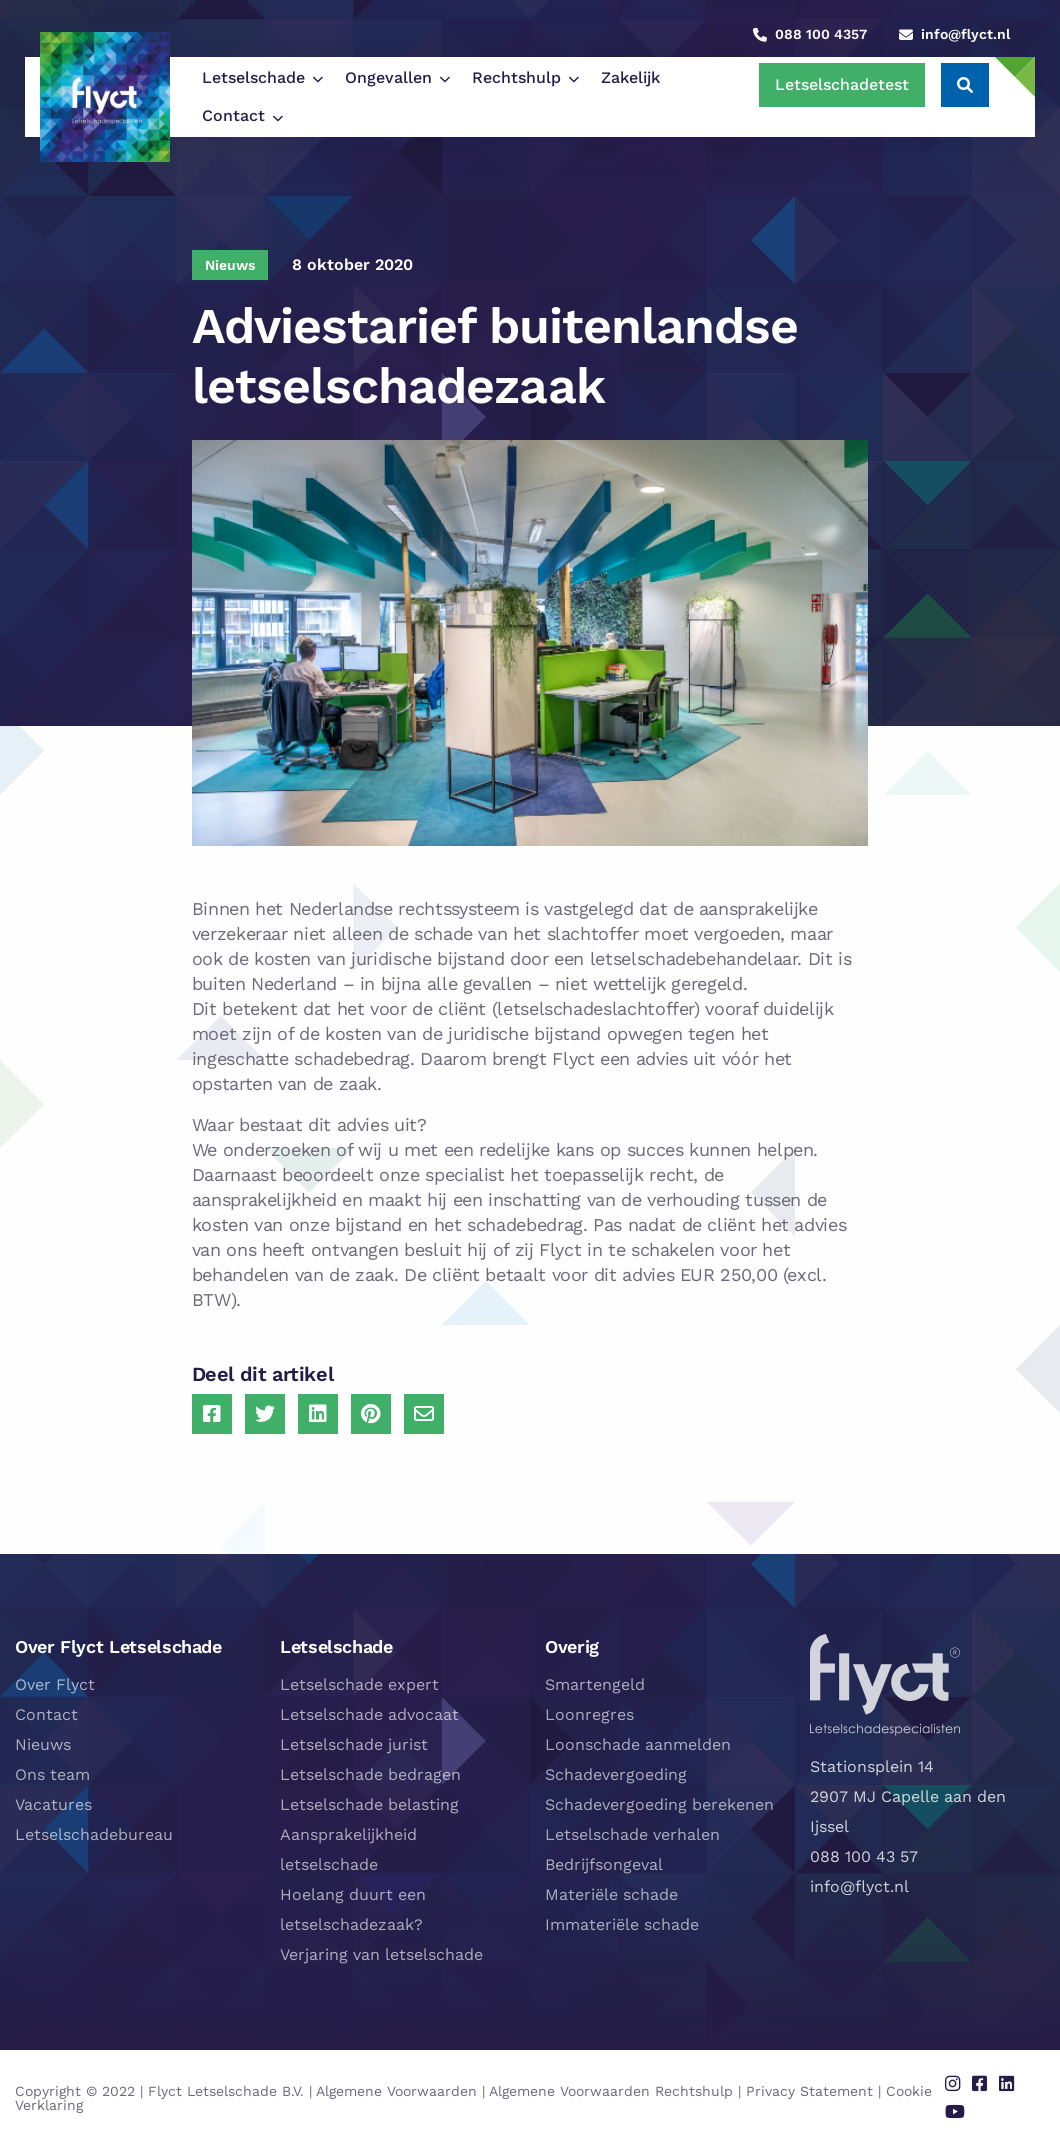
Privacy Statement (809, 2091)
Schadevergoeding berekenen (659, 1804)
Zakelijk (630, 77)
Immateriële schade (622, 1924)
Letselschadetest (842, 84)
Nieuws (43, 1744)
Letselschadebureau (94, 1834)
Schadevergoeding (616, 1774)
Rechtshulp (516, 77)
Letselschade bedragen (370, 1774)
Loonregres (589, 1714)
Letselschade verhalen (632, 1834)
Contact (233, 115)
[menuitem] (257, 78)
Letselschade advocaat (369, 1714)
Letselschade (253, 77)
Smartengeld (595, 1684)
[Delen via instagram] (952, 2084)
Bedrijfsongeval (604, 1864)
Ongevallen (388, 77)
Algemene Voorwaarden (396, 2091)
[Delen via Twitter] (265, 1414)
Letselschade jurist (354, 1744)
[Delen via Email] (424, 1414)
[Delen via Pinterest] (371, 1414)
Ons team (52, 1774)
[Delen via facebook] (979, 2084)
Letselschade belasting (369, 1804)
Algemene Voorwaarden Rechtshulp (611, 2091)
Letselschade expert (359, 1684)
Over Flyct (55, 1684)
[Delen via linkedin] (1006, 2084)
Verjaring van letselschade (381, 1954)
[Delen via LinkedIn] (318, 1414)
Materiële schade (611, 1894)
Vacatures (53, 1804)
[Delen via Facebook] (212, 1414)
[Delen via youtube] (955, 2112)
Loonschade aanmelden (638, 1744)
